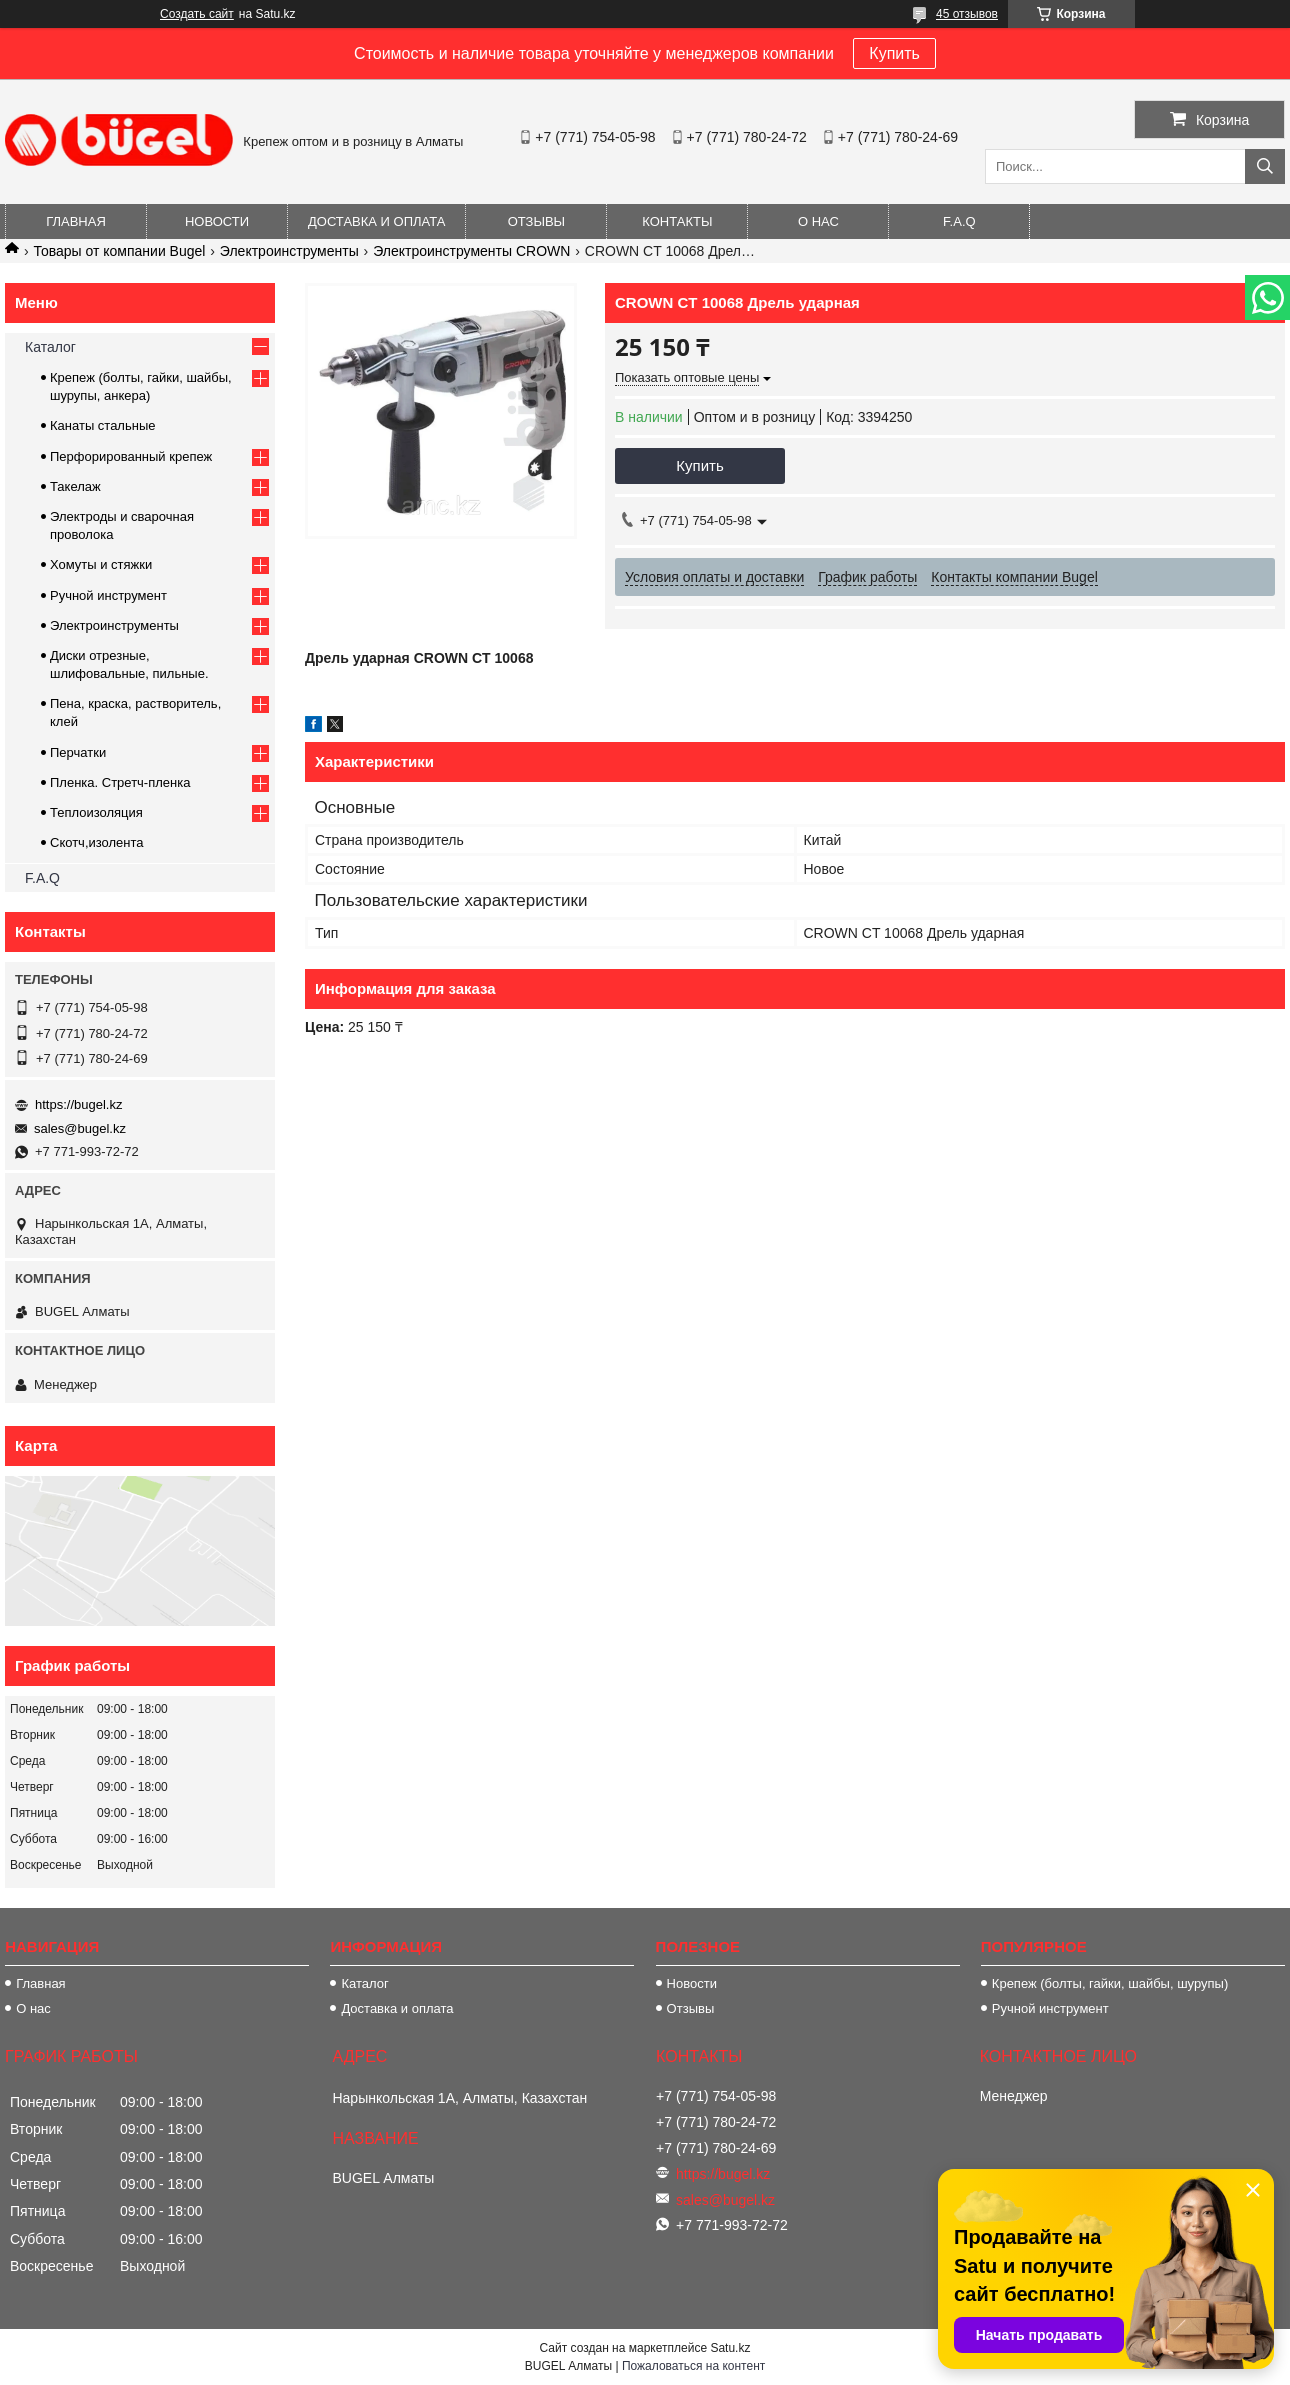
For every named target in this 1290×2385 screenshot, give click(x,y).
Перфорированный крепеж (131, 456)
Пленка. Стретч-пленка (120, 782)
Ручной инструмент (108, 595)
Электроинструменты (289, 251)
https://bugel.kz (78, 1104)
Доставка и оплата (376, 221)
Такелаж (75, 486)
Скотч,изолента (97, 842)
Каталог (50, 347)
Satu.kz (730, 2348)
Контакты (677, 221)
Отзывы (536, 221)
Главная (76, 221)
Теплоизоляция (96, 812)
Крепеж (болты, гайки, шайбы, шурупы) (1110, 1983)
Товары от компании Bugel (119, 251)
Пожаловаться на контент (693, 2366)
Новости (217, 221)
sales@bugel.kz (80, 1128)
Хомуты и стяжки (101, 564)
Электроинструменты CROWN (471, 251)
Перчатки (78, 752)
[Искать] (1265, 166)
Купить (894, 53)
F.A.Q (959, 221)
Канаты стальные (103, 425)
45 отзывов (967, 14)
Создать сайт (197, 14)
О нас (818, 221)
